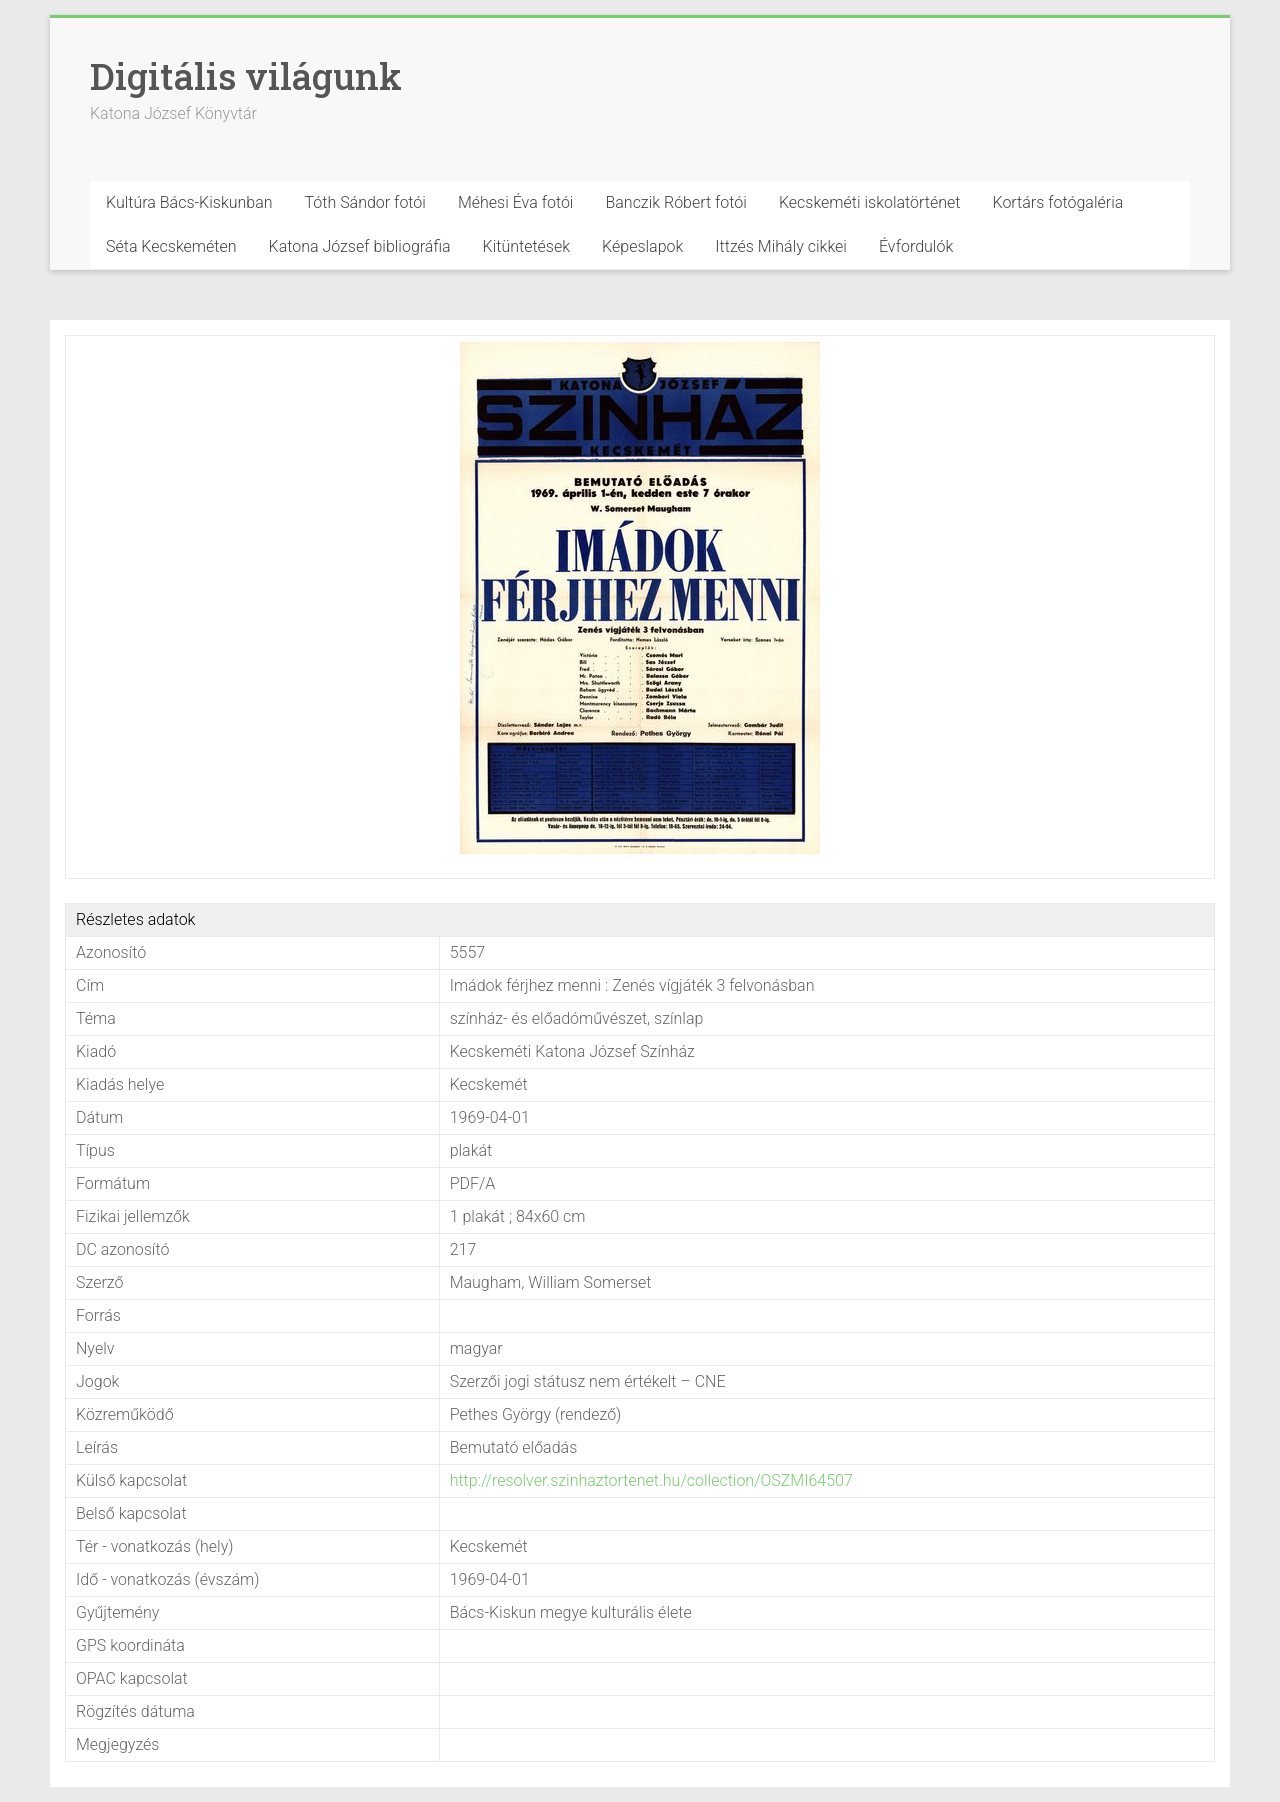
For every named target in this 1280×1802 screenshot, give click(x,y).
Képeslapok (642, 246)
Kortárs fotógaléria (1057, 202)
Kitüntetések (527, 246)
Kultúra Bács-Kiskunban (189, 202)
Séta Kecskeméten (171, 246)
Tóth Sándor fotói (365, 202)
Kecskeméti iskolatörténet (870, 202)
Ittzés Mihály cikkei (781, 246)
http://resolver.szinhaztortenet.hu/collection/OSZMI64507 (651, 1480)
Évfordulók (916, 246)
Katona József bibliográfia (360, 246)
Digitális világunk (246, 76)
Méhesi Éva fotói (516, 202)
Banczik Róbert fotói (675, 202)
